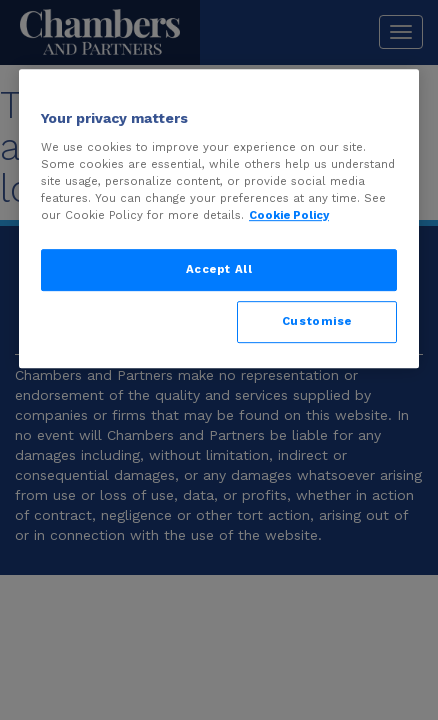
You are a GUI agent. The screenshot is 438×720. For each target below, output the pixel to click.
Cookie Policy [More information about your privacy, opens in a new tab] (289, 215)
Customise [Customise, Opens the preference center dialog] (317, 321)
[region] (219, 218)
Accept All (219, 269)
